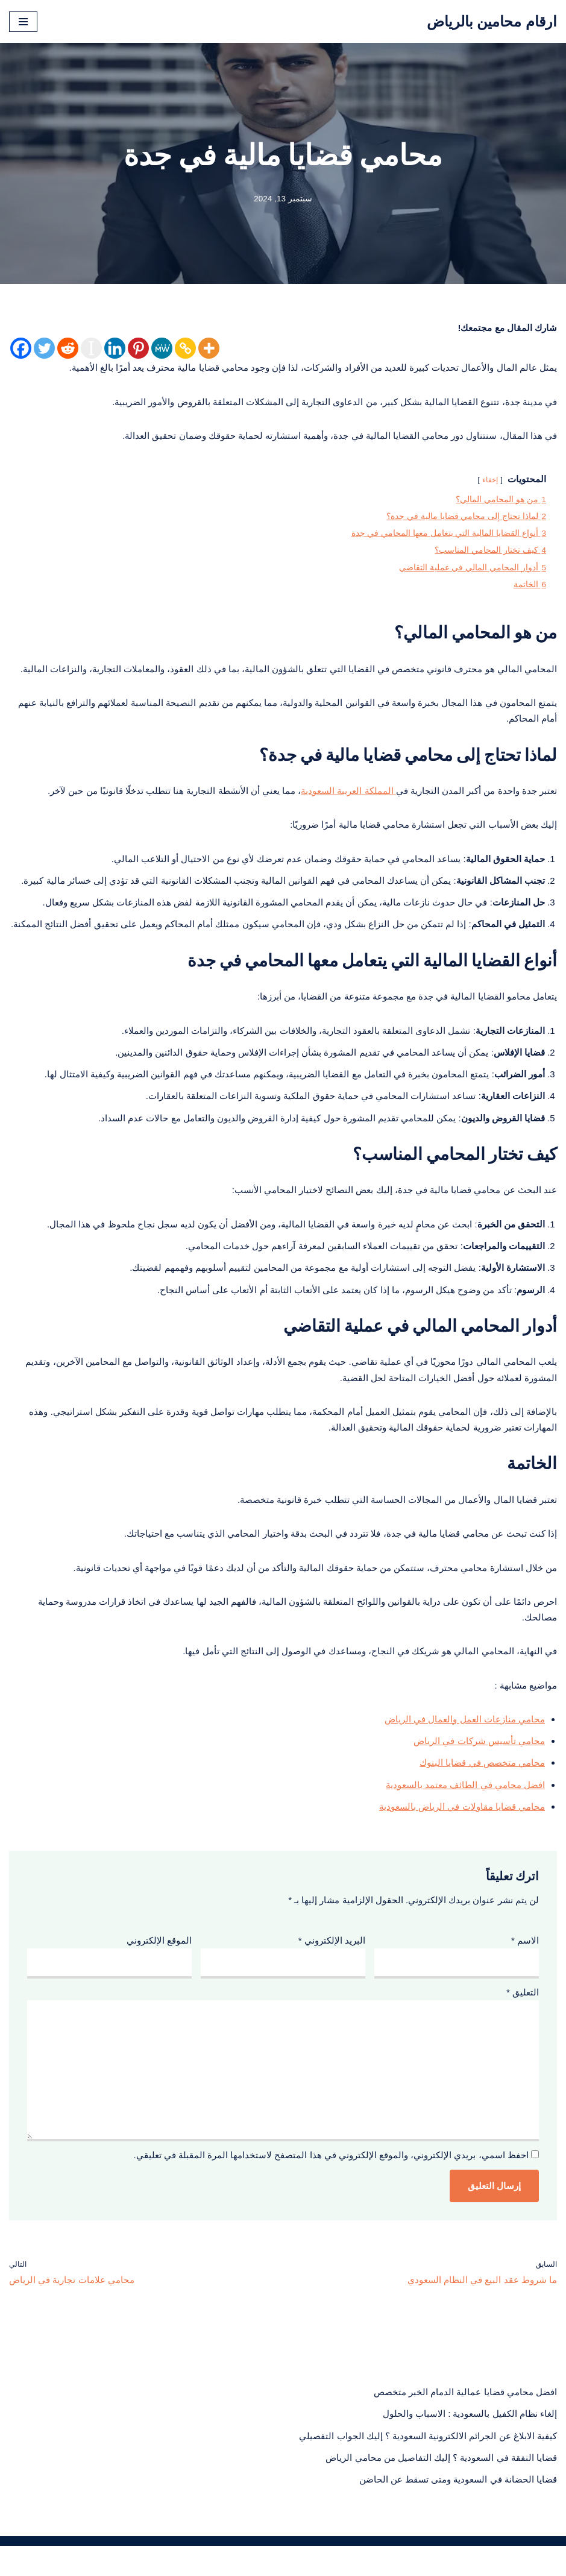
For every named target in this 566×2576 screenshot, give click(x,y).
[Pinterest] (138, 348)
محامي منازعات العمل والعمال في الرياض (465, 1739)
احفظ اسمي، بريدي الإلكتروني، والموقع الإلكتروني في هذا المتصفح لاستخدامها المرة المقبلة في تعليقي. (330, 2183)
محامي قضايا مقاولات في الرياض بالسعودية (462, 1828)
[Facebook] (20, 348)
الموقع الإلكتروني (159, 1962)
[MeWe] (161, 348)
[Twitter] (44, 348)
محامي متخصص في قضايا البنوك (482, 1783)
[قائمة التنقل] (23, 21)
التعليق (522, 2016)
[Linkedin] (114, 348)
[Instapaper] (91, 348)
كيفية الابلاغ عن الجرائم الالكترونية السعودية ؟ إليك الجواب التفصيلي (428, 2465)
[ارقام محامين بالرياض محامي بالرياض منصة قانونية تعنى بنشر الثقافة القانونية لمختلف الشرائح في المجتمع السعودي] (492, 21)
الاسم (525, 1962)
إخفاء (490, 482)
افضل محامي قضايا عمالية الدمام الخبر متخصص (465, 2421)
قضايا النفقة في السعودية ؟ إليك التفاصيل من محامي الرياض (441, 2488)
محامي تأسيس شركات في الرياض (479, 1761)
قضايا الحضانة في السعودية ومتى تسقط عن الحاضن (458, 2510)
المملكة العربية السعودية (348, 798)
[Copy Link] (185, 348)
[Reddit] (67, 348)
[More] (208, 348)
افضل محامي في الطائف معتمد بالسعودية (465, 1806)
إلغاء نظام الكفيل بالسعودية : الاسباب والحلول (470, 2443)
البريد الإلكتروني (331, 1962)
